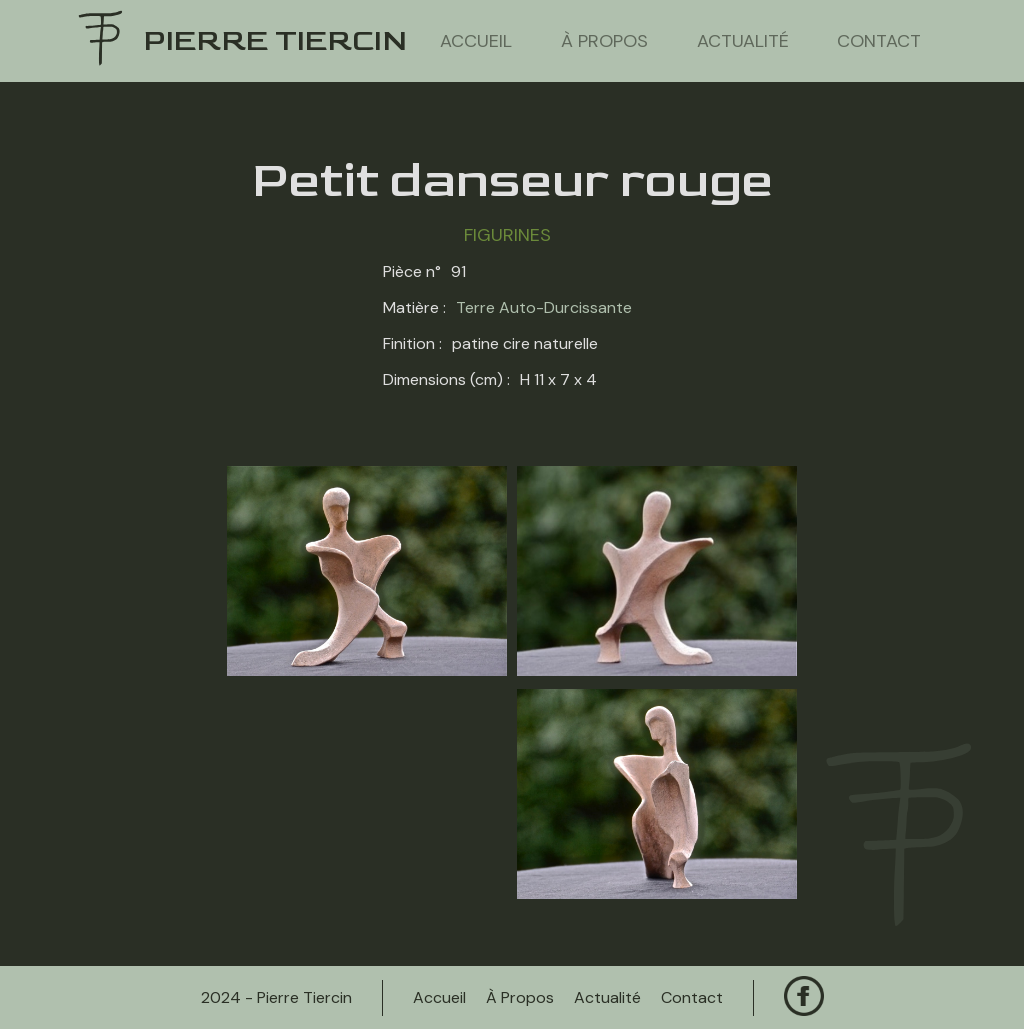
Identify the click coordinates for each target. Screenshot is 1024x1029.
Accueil (476, 41)
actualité (743, 41)
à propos (604, 41)
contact (879, 41)
